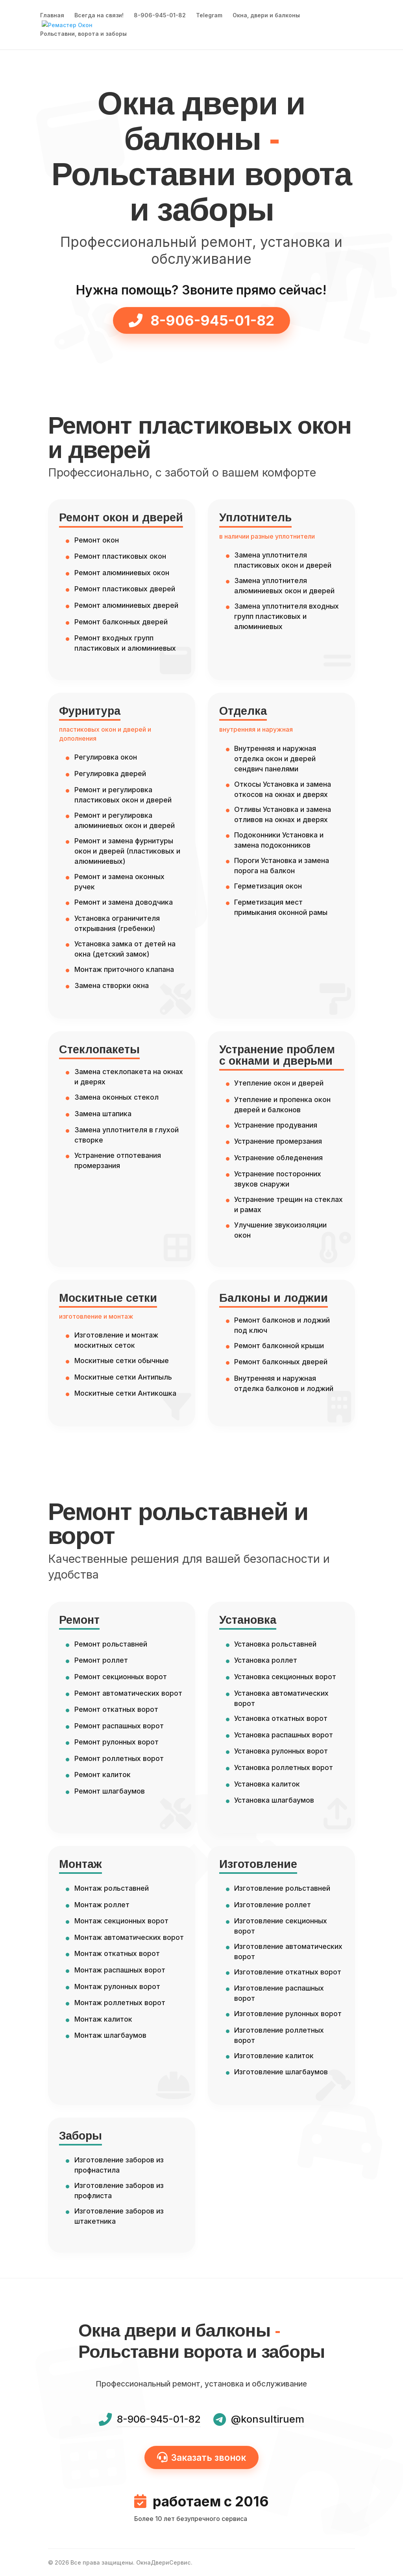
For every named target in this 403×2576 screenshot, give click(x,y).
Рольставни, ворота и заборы (83, 34)
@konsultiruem (267, 2419)
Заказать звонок (201, 2457)
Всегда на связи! (99, 16)
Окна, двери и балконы (266, 16)
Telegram (209, 16)
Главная (52, 16)
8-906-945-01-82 (160, 16)
